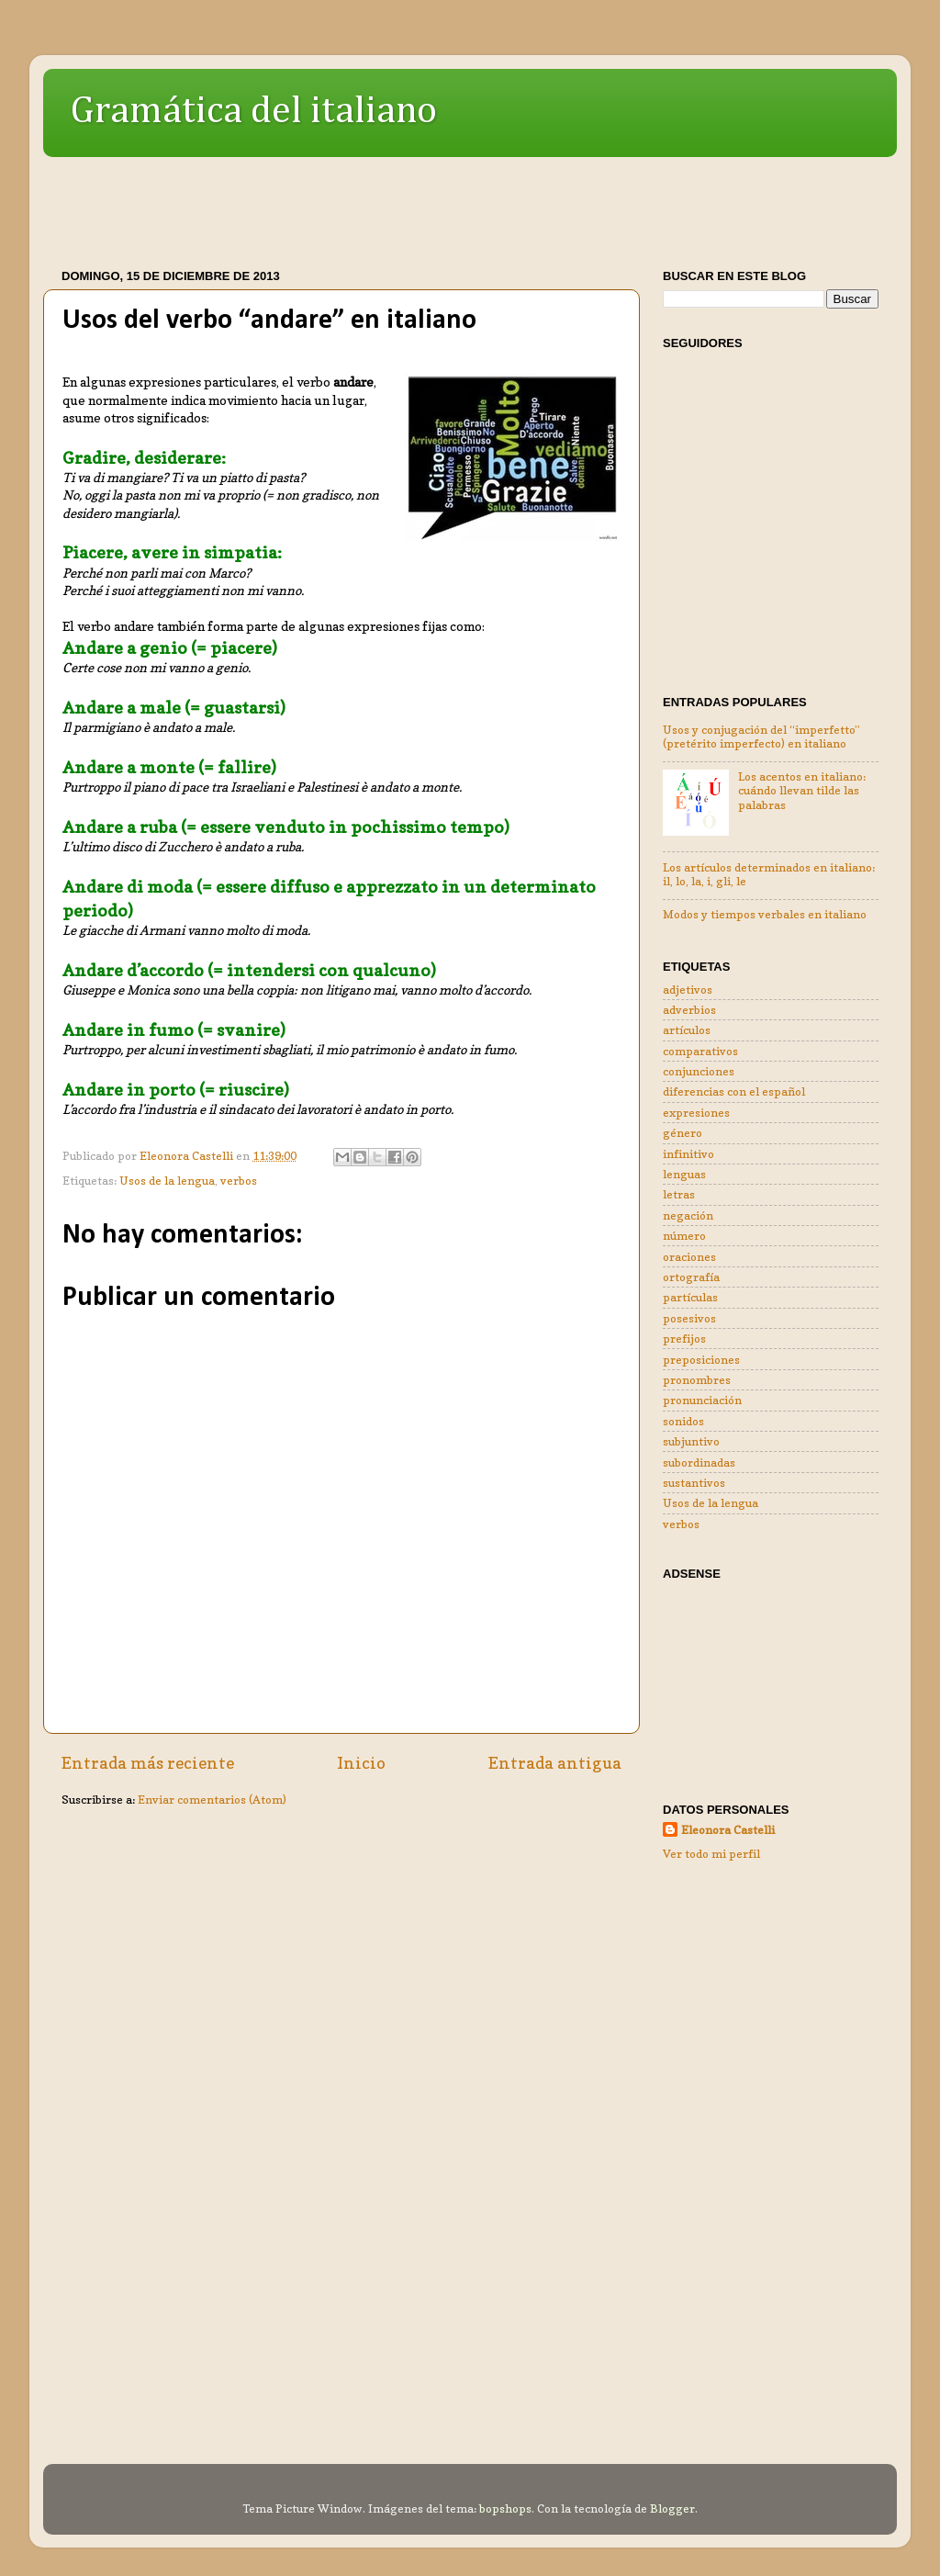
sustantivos (694, 1483)
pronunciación (702, 1400)
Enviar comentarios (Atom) (212, 1799)
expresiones (696, 1112)
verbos (238, 1180)
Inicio (361, 1762)
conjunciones (698, 1071)
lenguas (684, 1174)
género (682, 1133)
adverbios (689, 1010)
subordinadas (699, 1462)
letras (679, 1194)
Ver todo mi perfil (711, 1854)
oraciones (689, 1257)
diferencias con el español (734, 1091)
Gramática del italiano (254, 111)
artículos (687, 1030)
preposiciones (701, 1360)
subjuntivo (691, 1441)
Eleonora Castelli (728, 1830)
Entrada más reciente (148, 1762)
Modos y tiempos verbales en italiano (765, 914)
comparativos (700, 1051)
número (684, 1236)
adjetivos (687, 989)
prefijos (684, 1338)
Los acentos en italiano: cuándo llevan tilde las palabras (802, 790)
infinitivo (688, 1154)
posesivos (689, 1318)
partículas (690, 1297)
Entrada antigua (554, 1762)
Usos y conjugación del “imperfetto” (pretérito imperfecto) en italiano (761, 736)
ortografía (691, 1277)
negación (688, 1215)
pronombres (697, 1380)
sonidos (683, 1421)
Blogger (672, 2508)
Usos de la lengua (167, 1180)
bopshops (505, 2508)
